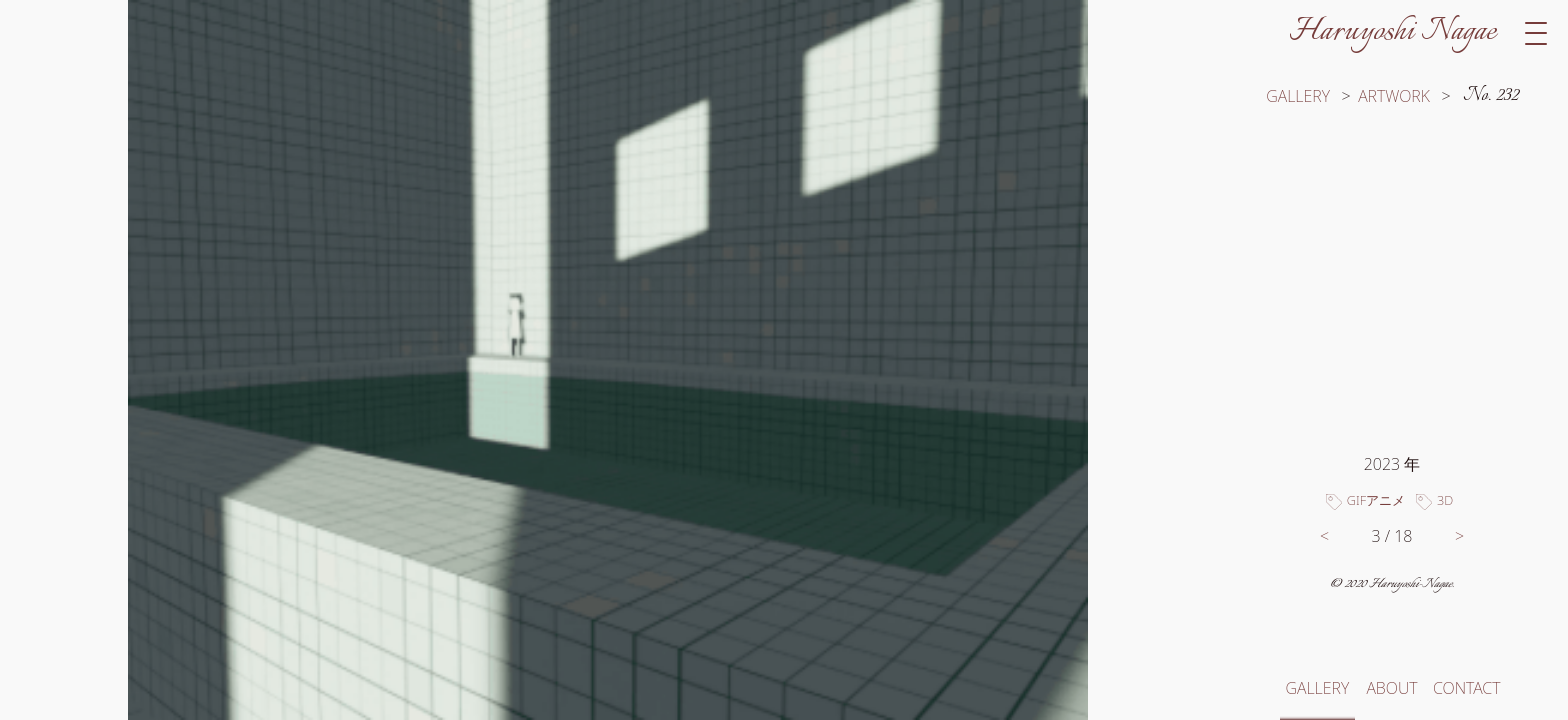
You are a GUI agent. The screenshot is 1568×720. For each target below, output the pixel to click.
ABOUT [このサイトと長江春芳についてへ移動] (1391, 688)
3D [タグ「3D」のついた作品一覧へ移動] (1445, 500)
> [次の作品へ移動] (1459, 536)
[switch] (608, 360)
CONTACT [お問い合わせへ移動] (1466, 688)
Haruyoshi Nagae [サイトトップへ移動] (1392, 32)
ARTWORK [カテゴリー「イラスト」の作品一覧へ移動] (1394, 96)
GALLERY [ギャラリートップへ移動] (1298, 96)
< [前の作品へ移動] (1324, 536)
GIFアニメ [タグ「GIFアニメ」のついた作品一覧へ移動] (1376, 500)
